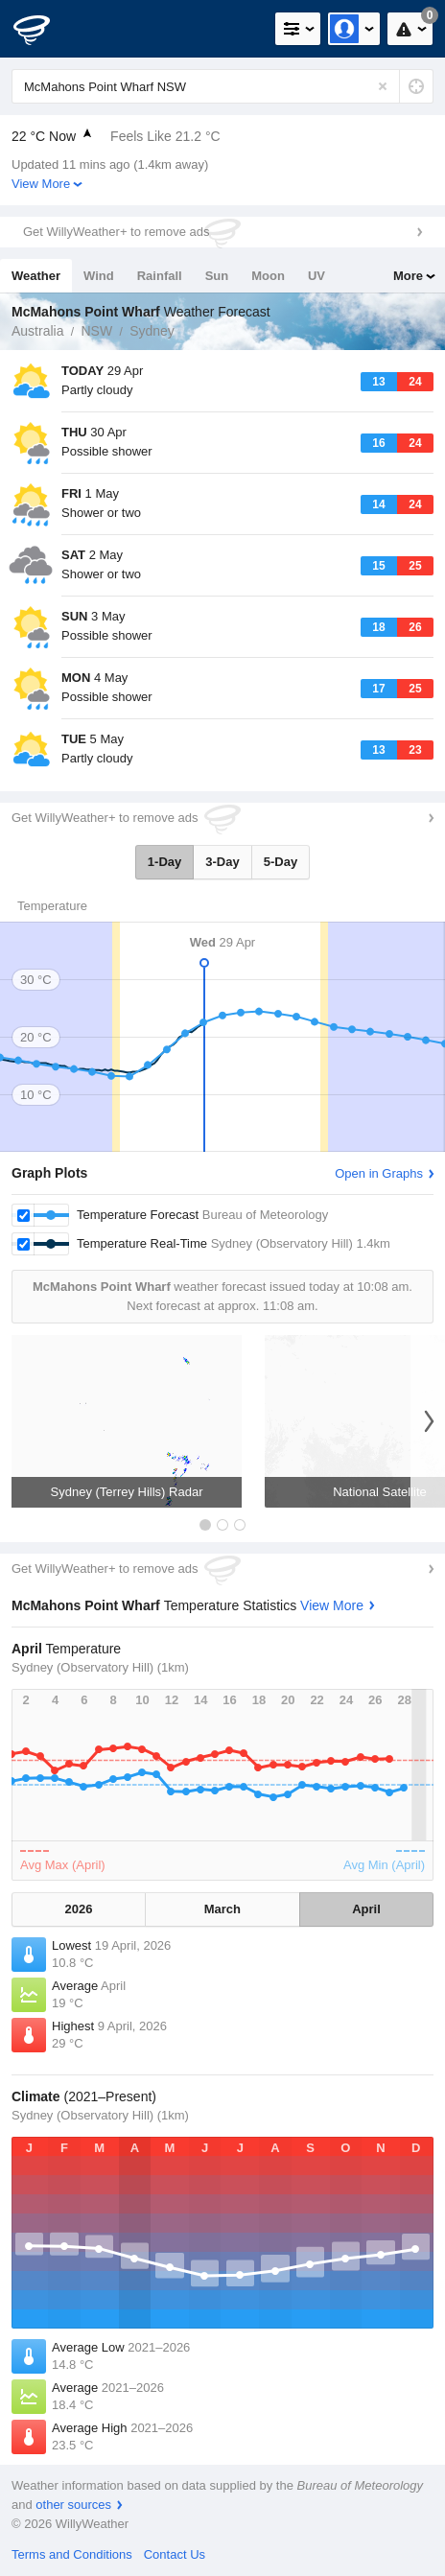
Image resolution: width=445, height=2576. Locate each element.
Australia (37, 331)
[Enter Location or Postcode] (222, 86)
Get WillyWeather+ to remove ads (116, 231)
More (408, 276)
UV (316, 276)
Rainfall (159, 276)
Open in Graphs (379, 1173)
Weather (36, 276)
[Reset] (382, 86)
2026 (78, 1909)
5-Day (280, 862)
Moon (268, 276)
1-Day (164, 862)
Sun (217, 276)
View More (41, 183)
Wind (98, 276)
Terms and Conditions (72, 2554)
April (366, 1909)
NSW (96, 331)
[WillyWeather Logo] (43, 29)
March (222, 1909)
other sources (73, 2504)
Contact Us (174, 2554)
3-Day (222, 862)
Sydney (152, 331)
